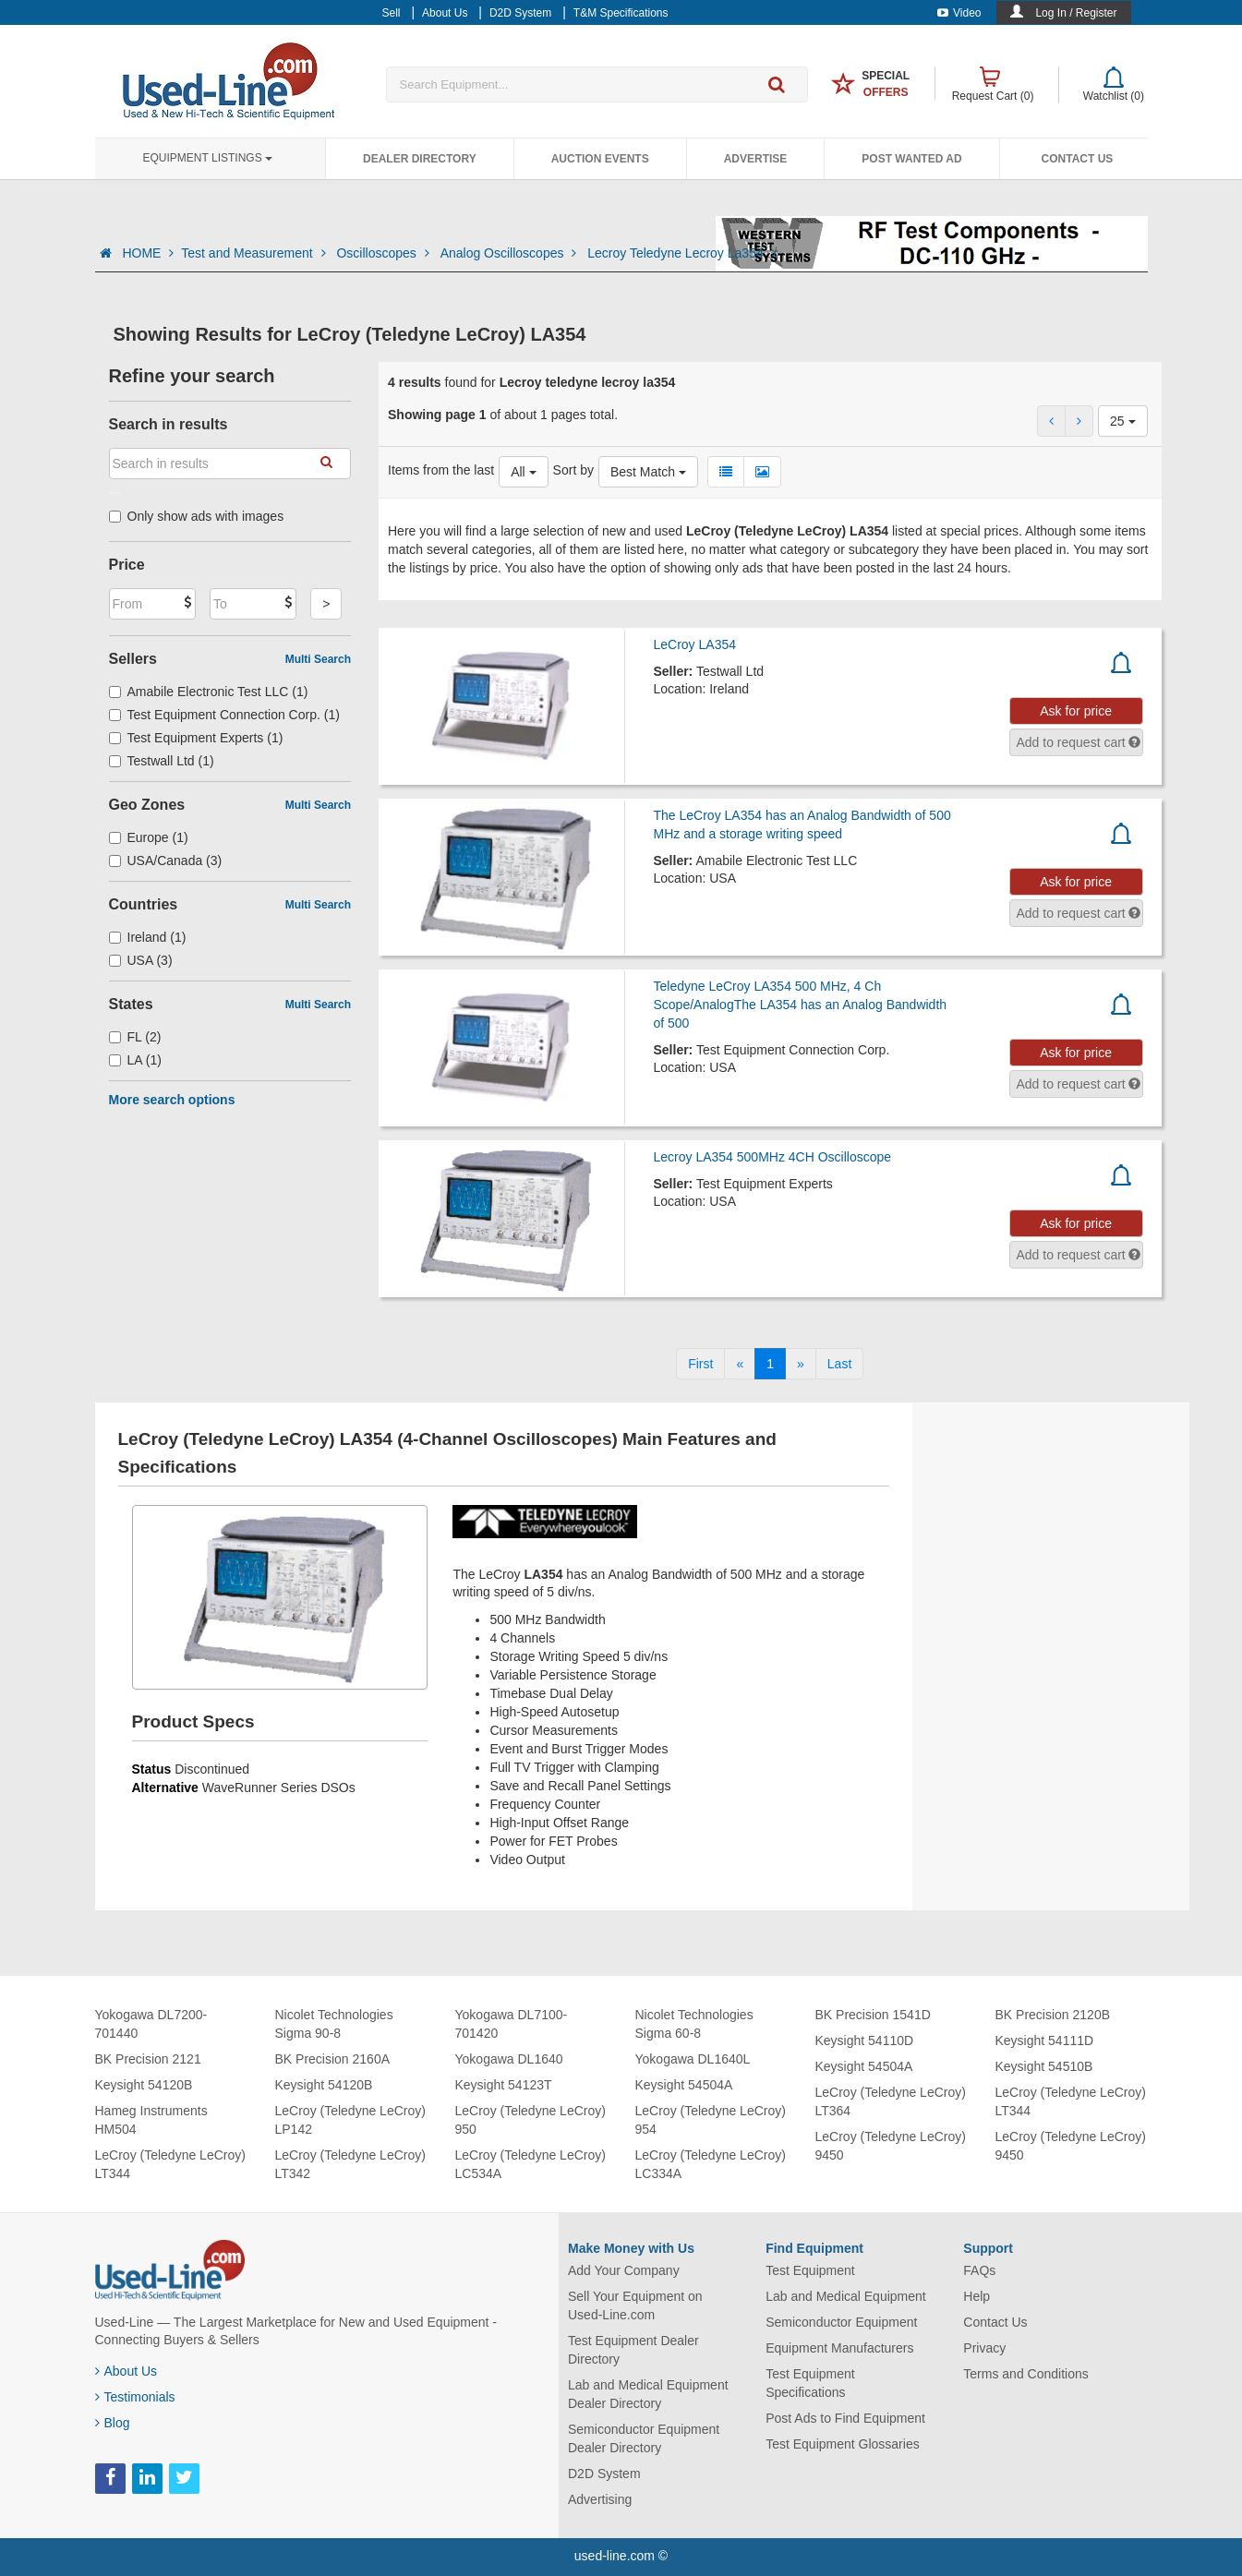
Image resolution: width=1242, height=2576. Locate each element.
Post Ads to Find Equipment (845, 2418)
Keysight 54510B (1044, 2066)
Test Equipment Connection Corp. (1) (224, 714)
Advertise (756, 158)
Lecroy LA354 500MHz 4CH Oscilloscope (772, 1157)
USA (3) (141, 960)
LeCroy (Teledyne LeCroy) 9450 (890, 2145)
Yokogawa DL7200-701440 (151, 2023)
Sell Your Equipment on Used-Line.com (635, 2305)
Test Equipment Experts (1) (196, 737)
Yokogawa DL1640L (693, 2059)
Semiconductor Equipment (841, 2322)
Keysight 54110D (864, 2040)
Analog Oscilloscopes (510, 253)
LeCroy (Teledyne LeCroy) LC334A (710, 2164)
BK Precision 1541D (873, 2014)
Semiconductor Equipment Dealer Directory (643, 2438)
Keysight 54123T (503, 2084)
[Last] (839, 1363)
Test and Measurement (255, 253)
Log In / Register (1075, 12)
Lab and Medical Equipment (846, 2296)
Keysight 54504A (684, 2084)
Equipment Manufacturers (839, 2348)
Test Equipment (810, 2270)
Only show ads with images (196, 516)
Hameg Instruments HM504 (151, 2120)
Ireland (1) (148, 937)
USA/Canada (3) (166, 860)
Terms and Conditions (1025, 2373)
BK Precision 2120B (1053, 2014)
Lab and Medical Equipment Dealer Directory (648, 2394)
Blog (112, 2422)
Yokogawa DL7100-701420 (511, 2023)
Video (959, 12)
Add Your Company (624, 2270)
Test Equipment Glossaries (843, 2444)
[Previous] (739, 1363)
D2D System (604, 2473)
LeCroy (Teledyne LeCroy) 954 (710, 2120)
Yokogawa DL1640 (509, 2059)
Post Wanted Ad (911, 158)
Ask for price (1076, 711)
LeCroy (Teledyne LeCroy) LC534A (530, 2164)
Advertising (600, 2499)
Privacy (984, 2348)
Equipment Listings (207, 157)
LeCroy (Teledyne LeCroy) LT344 (170, 2164)
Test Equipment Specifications (810, 2383)
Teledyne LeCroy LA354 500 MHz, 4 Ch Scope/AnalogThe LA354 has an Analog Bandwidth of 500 (800, 1004)
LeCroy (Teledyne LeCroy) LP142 (350, 2120)
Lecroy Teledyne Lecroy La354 (681, 253)
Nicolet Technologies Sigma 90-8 (334, 2023)
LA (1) (135, 1060)
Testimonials (135, 2396)
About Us (126, 2371)
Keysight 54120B (144, 2084)
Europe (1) (148, 837)
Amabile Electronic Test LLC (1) (208, 691)
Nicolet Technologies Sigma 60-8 (694, 2023)
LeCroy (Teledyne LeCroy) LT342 (350, 2164)
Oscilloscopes (384, 253)
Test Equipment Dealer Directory (633, 2349)
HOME (148, 253)
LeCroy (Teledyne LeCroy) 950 (530, 2120)
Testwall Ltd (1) (161, 760)
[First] (700, 1363)
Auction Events (600, 158)
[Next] (800, 1363)
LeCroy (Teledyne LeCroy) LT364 (890, 2101)
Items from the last (441, 470)
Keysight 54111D (1044, 2040)
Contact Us (1078, 158)
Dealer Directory (419, 158)
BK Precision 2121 (148, 2059)
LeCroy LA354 (694, 644)
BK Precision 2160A (333, 2059)
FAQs (979, 2270)
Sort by (573, 470)
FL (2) (135, 1036)
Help (976, 2296)
